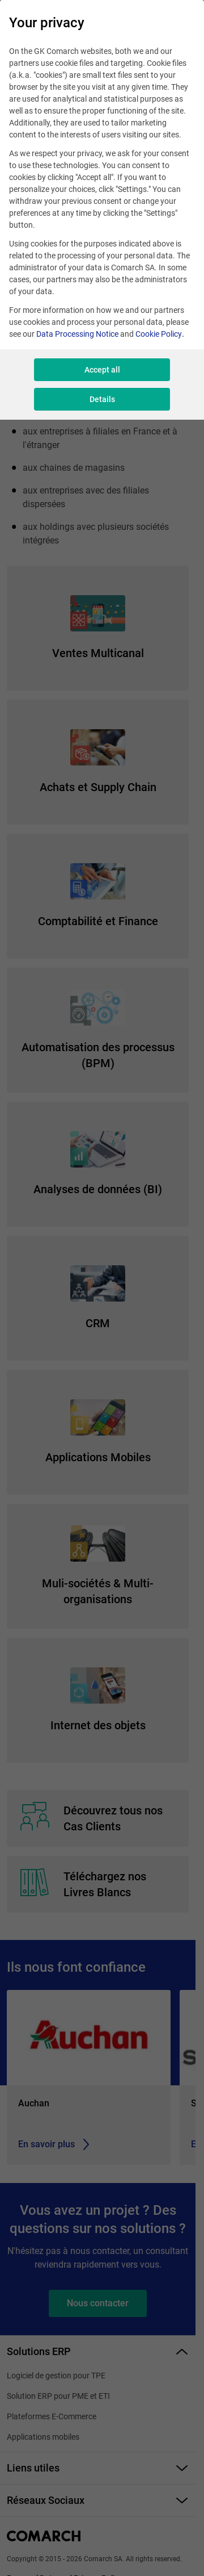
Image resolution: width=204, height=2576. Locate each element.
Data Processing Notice (77, 333)
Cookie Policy (158, 333)
